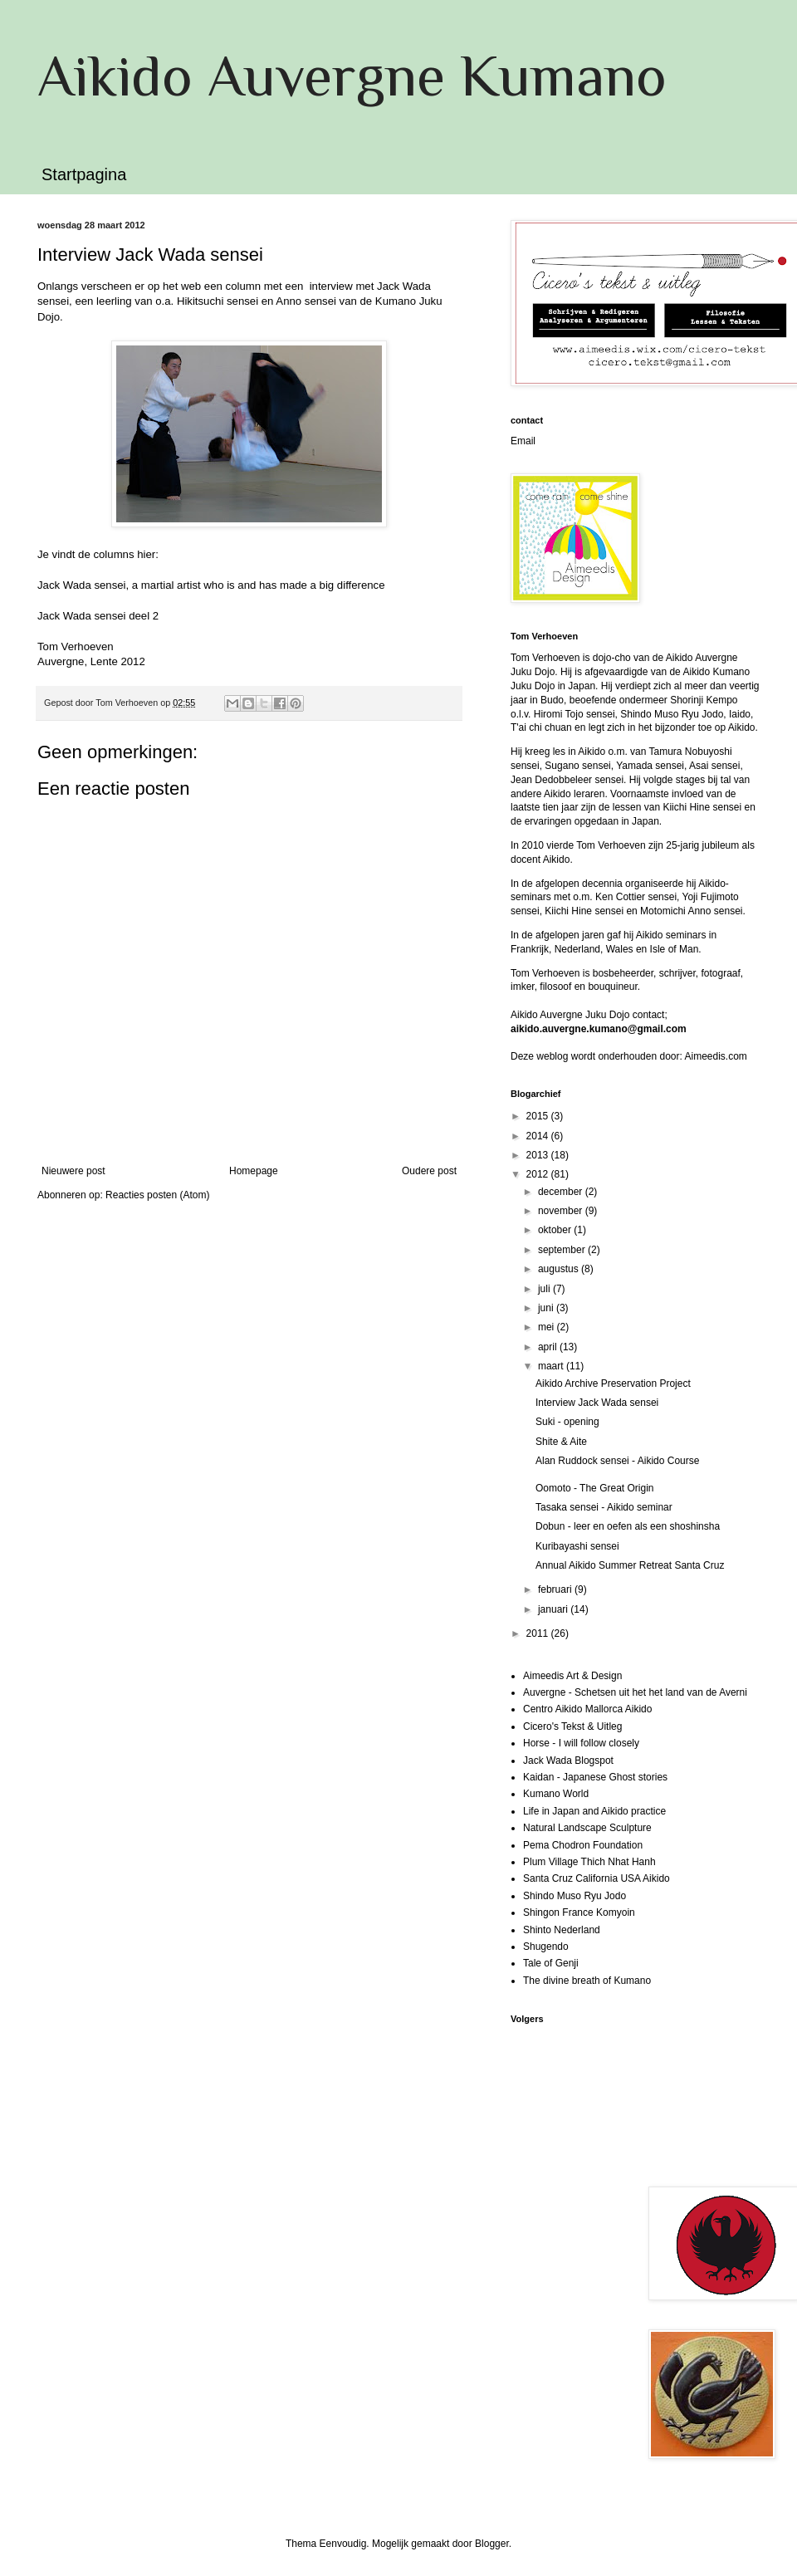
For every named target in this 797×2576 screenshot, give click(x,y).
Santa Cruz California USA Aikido (596, 1878)
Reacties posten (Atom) (157, 1195)
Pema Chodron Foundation (583, 1845)
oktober (556, 1230)
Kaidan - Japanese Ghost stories (595, 1777)
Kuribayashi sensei (577, 1546)
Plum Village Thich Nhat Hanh (589, 1862)
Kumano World (556, 1794)
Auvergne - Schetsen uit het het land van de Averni (635, 1692)
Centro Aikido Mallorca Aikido (587, 1709)
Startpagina (84, 174)
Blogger (492, 2543)
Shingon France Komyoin (579, 1912)
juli (545, 1289)
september (563, 1250)
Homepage (253, 1171)
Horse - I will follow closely (581, 1743)
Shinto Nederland (561, 1930)
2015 (538, 1116)
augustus (559, 1269)
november (561, 1211)
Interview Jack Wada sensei (596, 1402)
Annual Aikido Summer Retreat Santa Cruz (629, 1565)
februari (556, 1589)
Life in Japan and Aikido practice (594, 1811)
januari (554, 1609)
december (561, 1191)
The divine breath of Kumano (587, 1980)
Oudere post (429, 1171)
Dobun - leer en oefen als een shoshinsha (627, 1526)
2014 (538, 1136)
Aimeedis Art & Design (572, 1676)
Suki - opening (567, 1422)
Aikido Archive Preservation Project (613, 1383)
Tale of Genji (551, 1963)
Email (523, 441)
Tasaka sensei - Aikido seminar (603, 1507)
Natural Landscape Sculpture (587, 1828)
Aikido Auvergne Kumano (352, 75)
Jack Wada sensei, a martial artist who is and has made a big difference (211, 585)
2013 (538, 1155)
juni (547, 1308)
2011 (538, 1633)
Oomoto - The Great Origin (594, 1488)
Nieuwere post (73, 1171)
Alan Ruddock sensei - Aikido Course (617, 1461)
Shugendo (546, 1946)
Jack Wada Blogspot (568, 1760)
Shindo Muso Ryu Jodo (574, 1896)
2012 (538, 1174)
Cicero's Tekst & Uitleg (572, 1726)
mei (547, 1327)
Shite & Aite (561, 1441)
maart (552, 1366)
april (549, 1347)
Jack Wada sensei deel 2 (98, 616)
